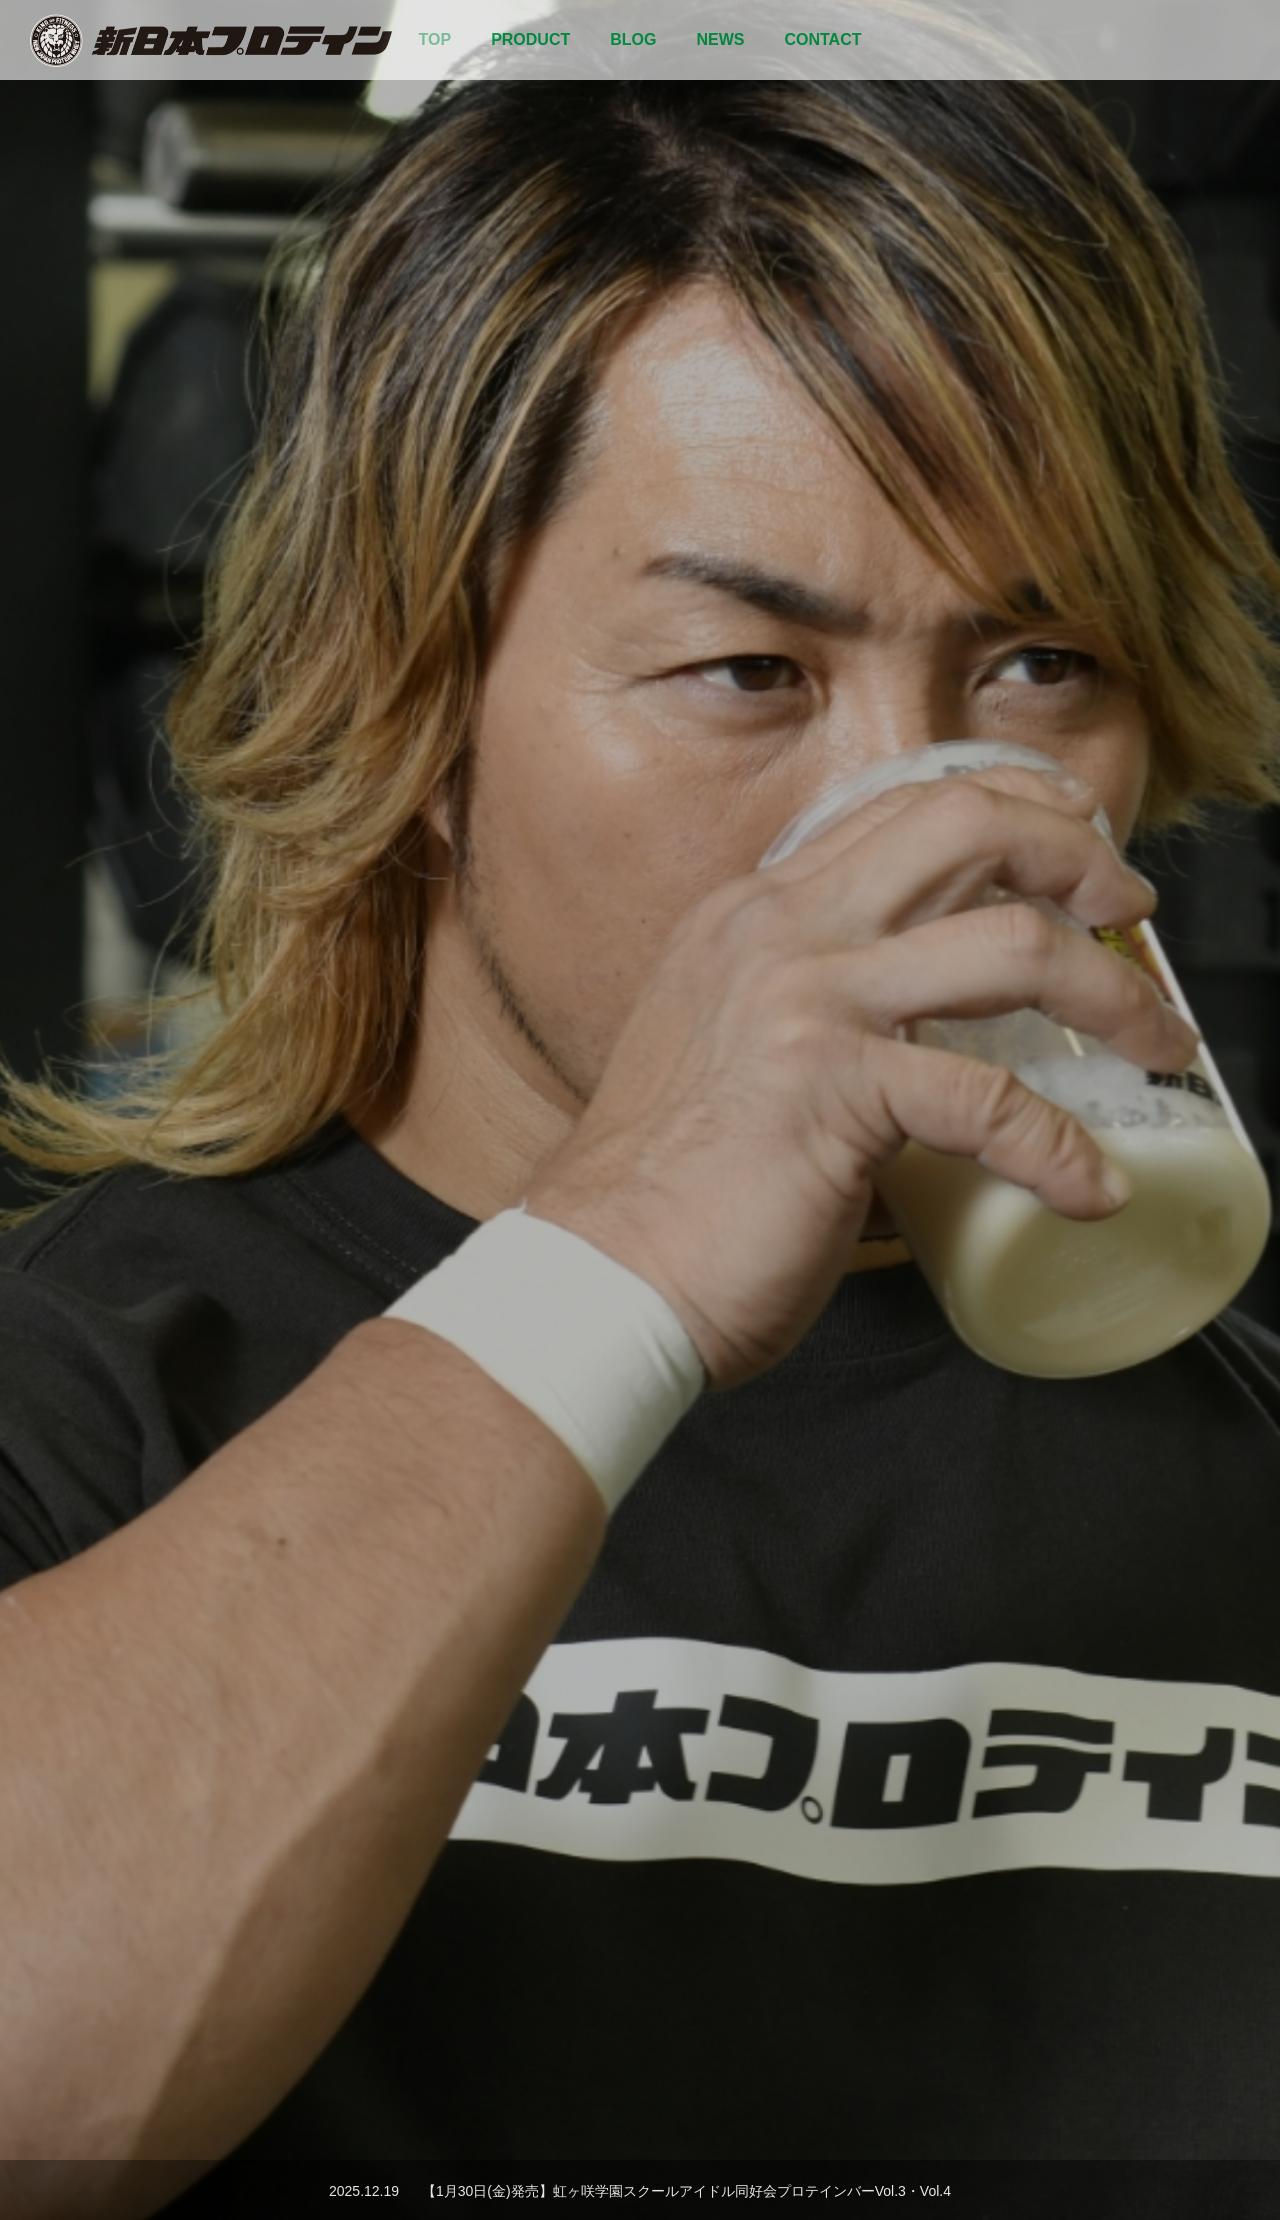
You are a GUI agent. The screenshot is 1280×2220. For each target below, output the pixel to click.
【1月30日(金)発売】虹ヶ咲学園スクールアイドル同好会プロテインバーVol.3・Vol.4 (686, 2191)
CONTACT (822, 39)
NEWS (720, 39)
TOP (435, 39)
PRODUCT (530, 39)
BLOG (633, 39)
